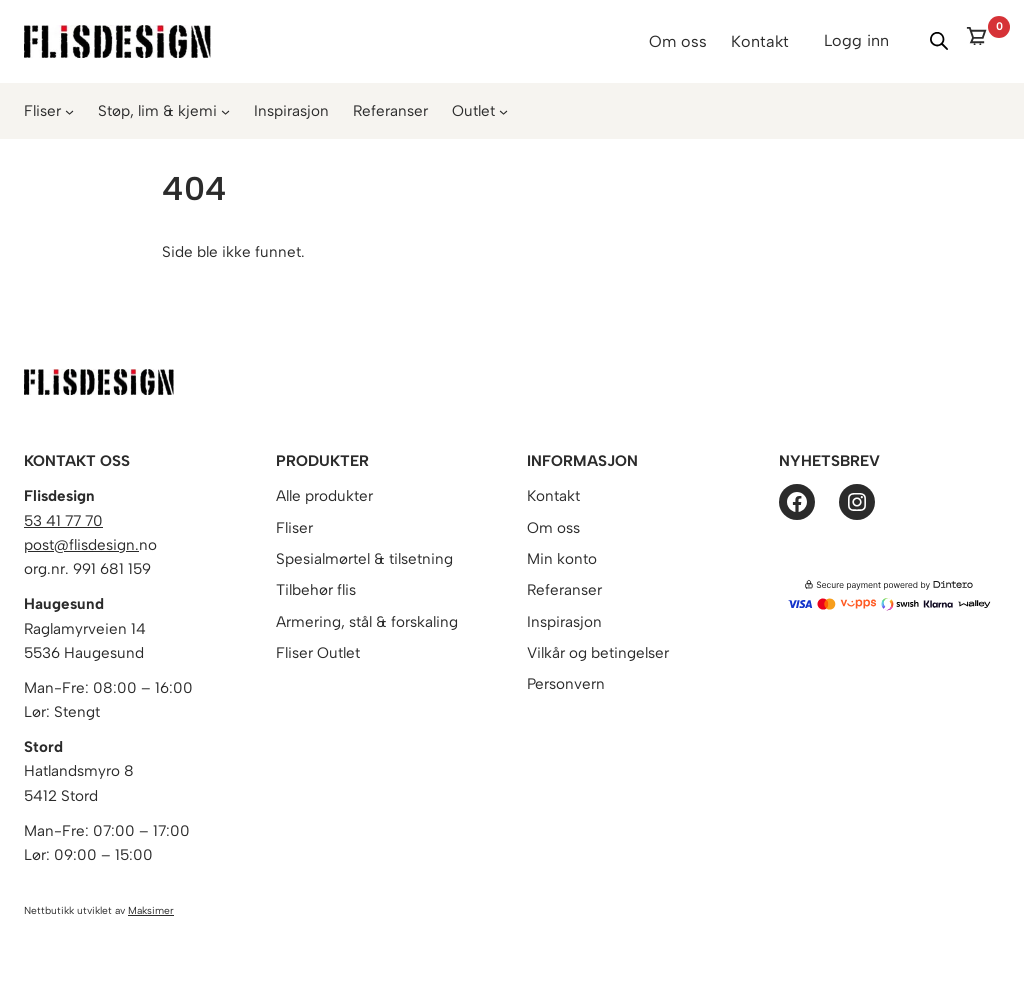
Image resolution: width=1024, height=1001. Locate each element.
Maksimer (151, 910)
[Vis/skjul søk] (939, 41)
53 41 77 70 (63, 521)
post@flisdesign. (81, 545)
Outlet (473, 111)
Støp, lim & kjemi (157, 111)
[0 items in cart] (982, 41)
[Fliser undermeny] (69, 111)
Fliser (42, 111)
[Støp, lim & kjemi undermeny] (225, 111)
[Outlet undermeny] (503, 111)
